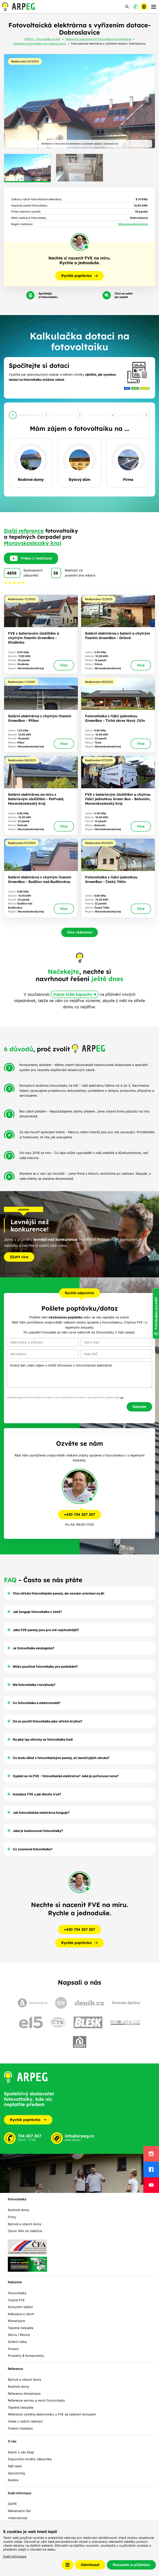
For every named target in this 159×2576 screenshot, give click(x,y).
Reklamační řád (19, 2511)
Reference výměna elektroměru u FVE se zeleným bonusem (52, 2414)
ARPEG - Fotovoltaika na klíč (42, 39)
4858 (11, 573)
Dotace (13, 2349)
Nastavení (67, 2565)
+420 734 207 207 (79, 1514)
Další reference (24, 530)
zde (121, 1397)
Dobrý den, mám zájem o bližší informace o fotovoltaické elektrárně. (79, 1374)
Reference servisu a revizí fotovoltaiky (36, 2400)
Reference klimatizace (24, 2394)
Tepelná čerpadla (20, 2328)
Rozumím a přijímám (131, 2565)
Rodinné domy (18, 2210)
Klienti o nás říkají (21, 2452)
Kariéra (13, 2480)
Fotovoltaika (17, 2199)
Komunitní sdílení (20, 2307)
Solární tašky (17, 2342)
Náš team (15, 2466)
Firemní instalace (20, 2428)
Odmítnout (90, 2565)
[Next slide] (147, 101)
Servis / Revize (19, 2335)
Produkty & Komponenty (26, 2356)
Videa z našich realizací (25, 2421)
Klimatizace (16, 2321)
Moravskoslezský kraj (133, 224)
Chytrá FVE (16, 2300)
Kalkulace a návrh (21, 2314)
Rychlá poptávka (28, 2119)
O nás (12, 2441)
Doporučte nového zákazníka (30, 2459)
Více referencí (79, 932)
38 (55, 573)
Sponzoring (16, 2473)
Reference (15, 2369)
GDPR (12, 2504)
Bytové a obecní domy (24, 2224)
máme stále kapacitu (72, 994)
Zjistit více (19, 1257)
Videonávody (17, 2518)
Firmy (12, 2217)
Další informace (14, 2556)
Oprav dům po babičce (25, 2231)
